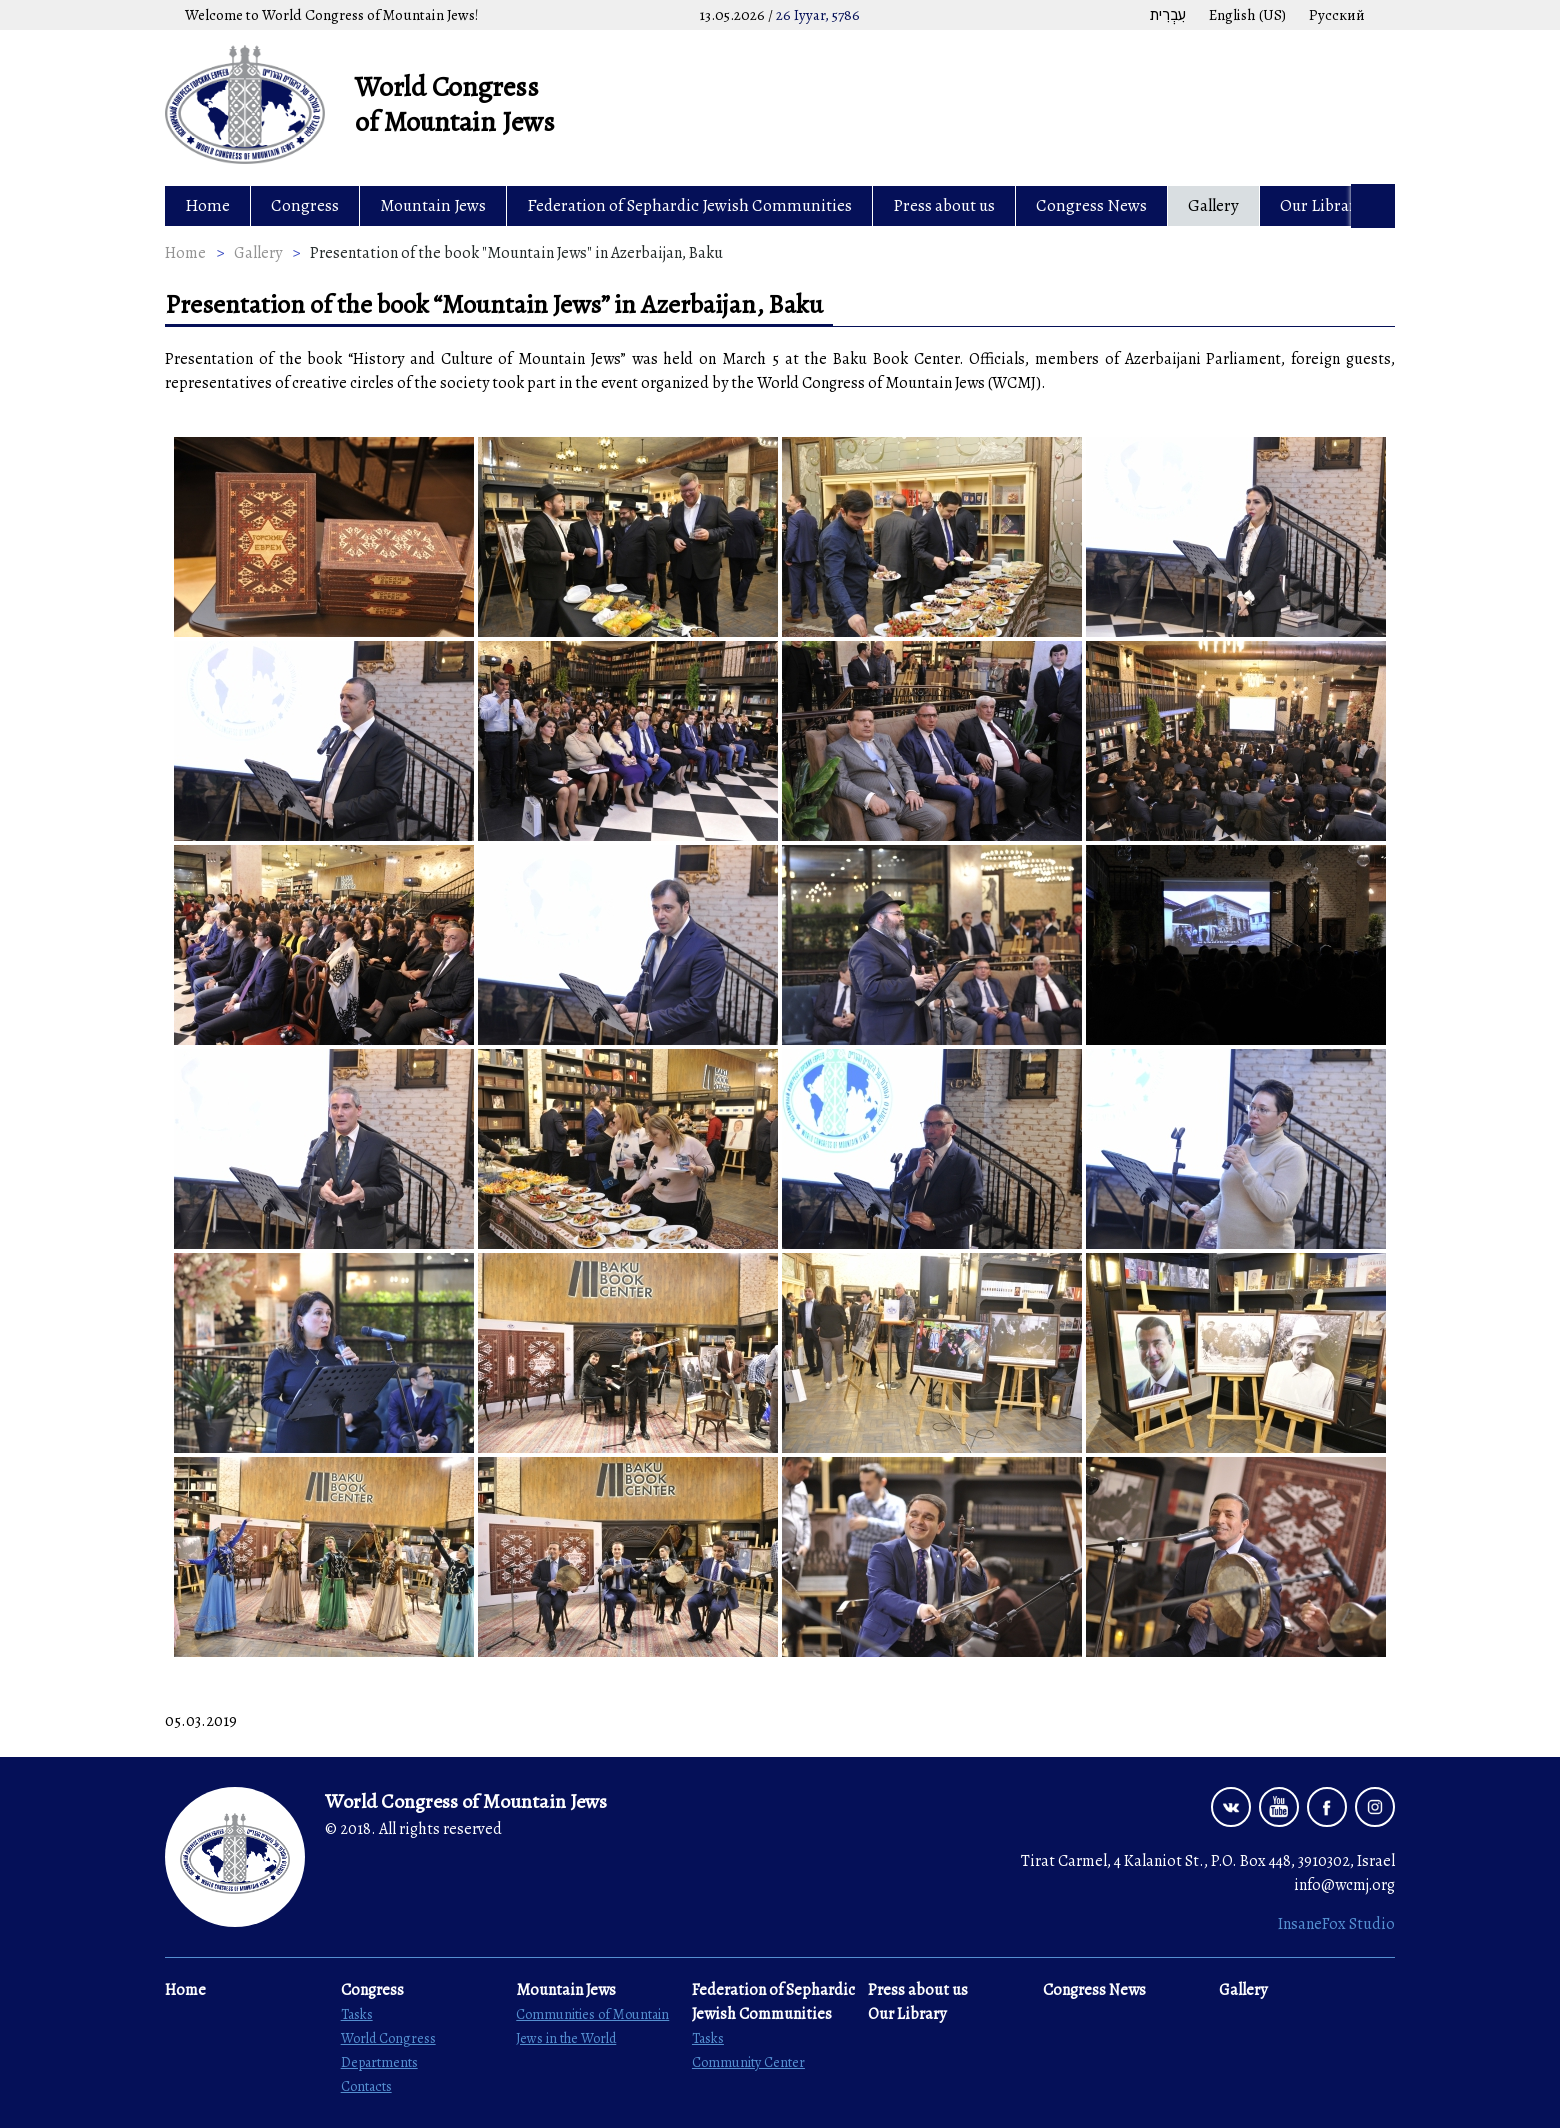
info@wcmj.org (1344, 1885)
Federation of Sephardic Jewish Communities (689, 205)
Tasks (357, 2014)
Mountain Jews (433, 205)
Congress (305, 205)
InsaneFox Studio (1336, 1924)
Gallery (1213, 205)
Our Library (1322, 205)
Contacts (366, 2086)
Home (207, 205)
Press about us (944, 205)
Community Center (748, 2062)
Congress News (1091, 205)
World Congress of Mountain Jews (455, 104)
